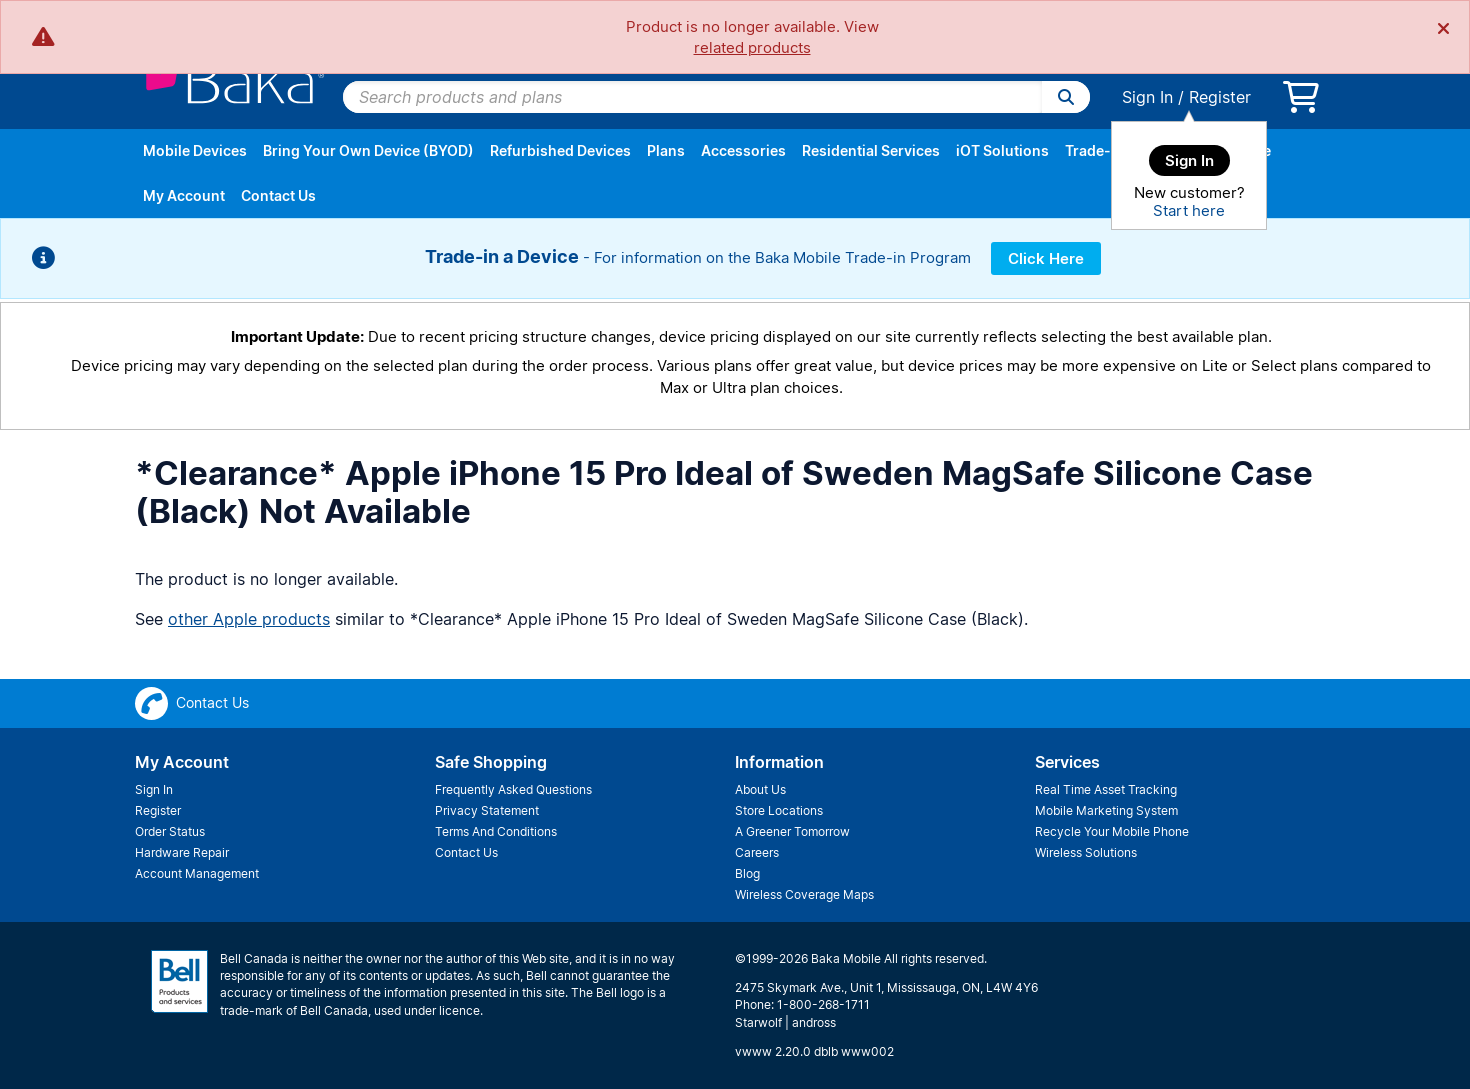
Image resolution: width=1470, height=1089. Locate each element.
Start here (1189, 210)
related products (752, 47)
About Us (760, 789)
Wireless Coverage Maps (804, 894)
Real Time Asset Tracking (1106, 789)
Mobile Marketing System (1106, 810)
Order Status (170, 831)
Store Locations (779, 810)
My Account (184, 195)
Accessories (743, 150)
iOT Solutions (1002, 150)
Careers (757, 852)
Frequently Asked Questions (513, 789)
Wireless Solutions (1086, 852)
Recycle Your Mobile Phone (1112, 831)
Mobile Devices (195, 150)
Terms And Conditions (496, 831)
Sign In (1147, 97)
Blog (747, 873)
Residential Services (871, 150)
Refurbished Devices (560, 150)
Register (1220, 97)
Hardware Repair (182, 852)
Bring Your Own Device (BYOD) (368, 150)
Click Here (1046, 258)
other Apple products (249, 619)
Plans (666, 150)
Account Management (197, 873)
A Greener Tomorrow (792, 831)
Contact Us (278, 195)
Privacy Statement (487, 810)
